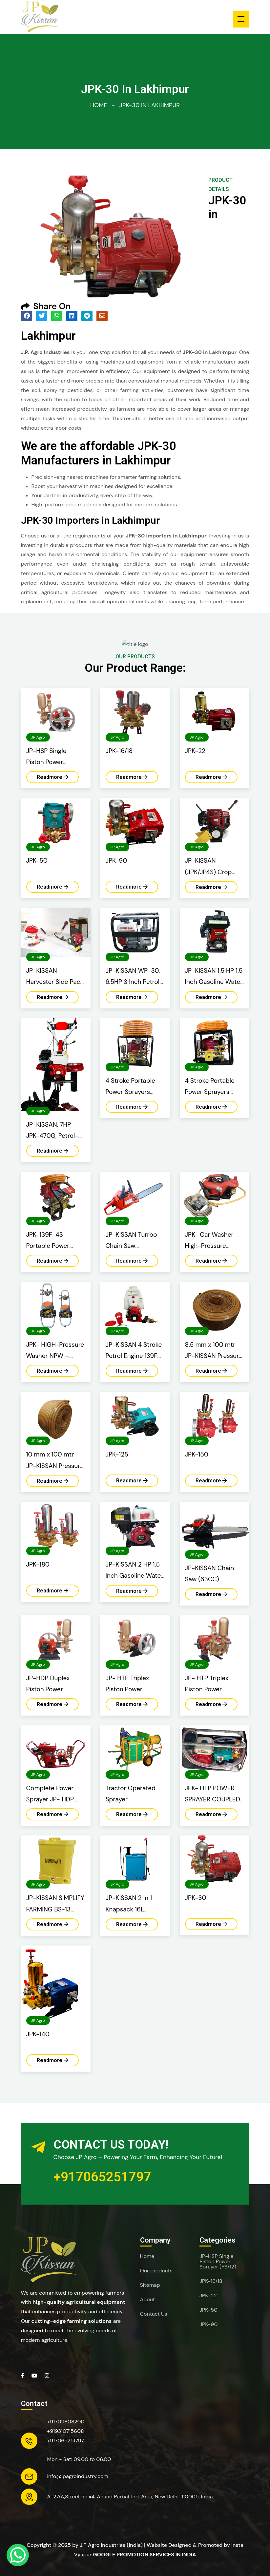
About (147, 2299)
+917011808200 (66, 2421)
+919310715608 (65, 2431)
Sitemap (150, 2285)
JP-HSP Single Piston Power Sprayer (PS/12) (217, 2261)
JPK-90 (208, 2324)
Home (98, 105)
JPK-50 (208, 2310)
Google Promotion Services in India (144, 2554)
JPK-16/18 (210, 2281)
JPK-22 (208, 2295)
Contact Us (153, 2314)
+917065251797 (102, 2177)
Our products (156, 2270)
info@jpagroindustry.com (77, 2476)
